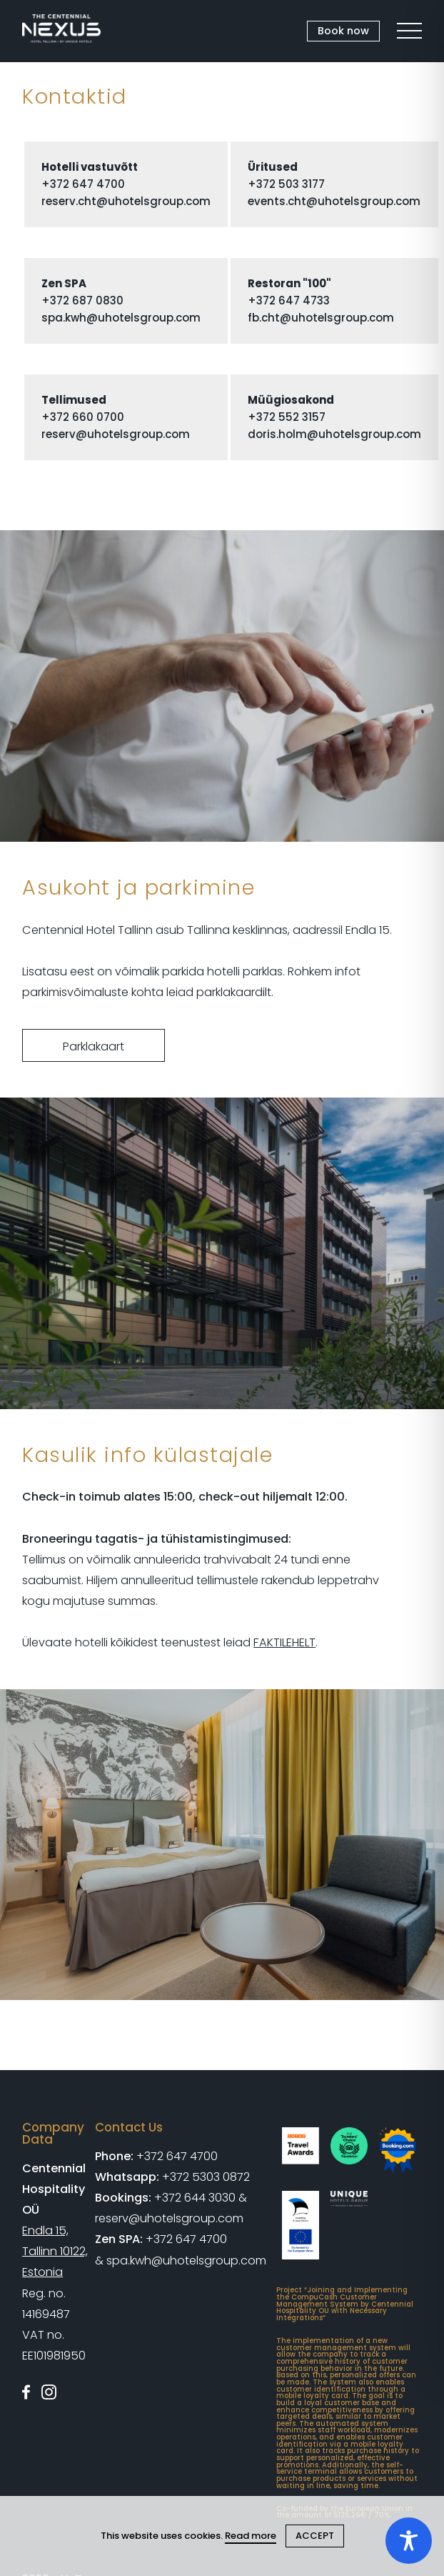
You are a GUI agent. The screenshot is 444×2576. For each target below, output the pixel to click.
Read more (250, 2535)
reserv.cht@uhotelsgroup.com (126, 201)
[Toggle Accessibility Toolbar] (408, 2540)
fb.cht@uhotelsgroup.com (321, 317)
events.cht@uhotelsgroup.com (334, 201)
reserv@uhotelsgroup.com (115, 434)
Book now (343, 31)
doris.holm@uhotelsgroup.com (334, 434)
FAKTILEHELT (284, 1642)
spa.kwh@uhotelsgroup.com (121, 317)
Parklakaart (93, 1046)
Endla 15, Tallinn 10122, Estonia (55, 2251)
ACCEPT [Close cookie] (315, 2535)
